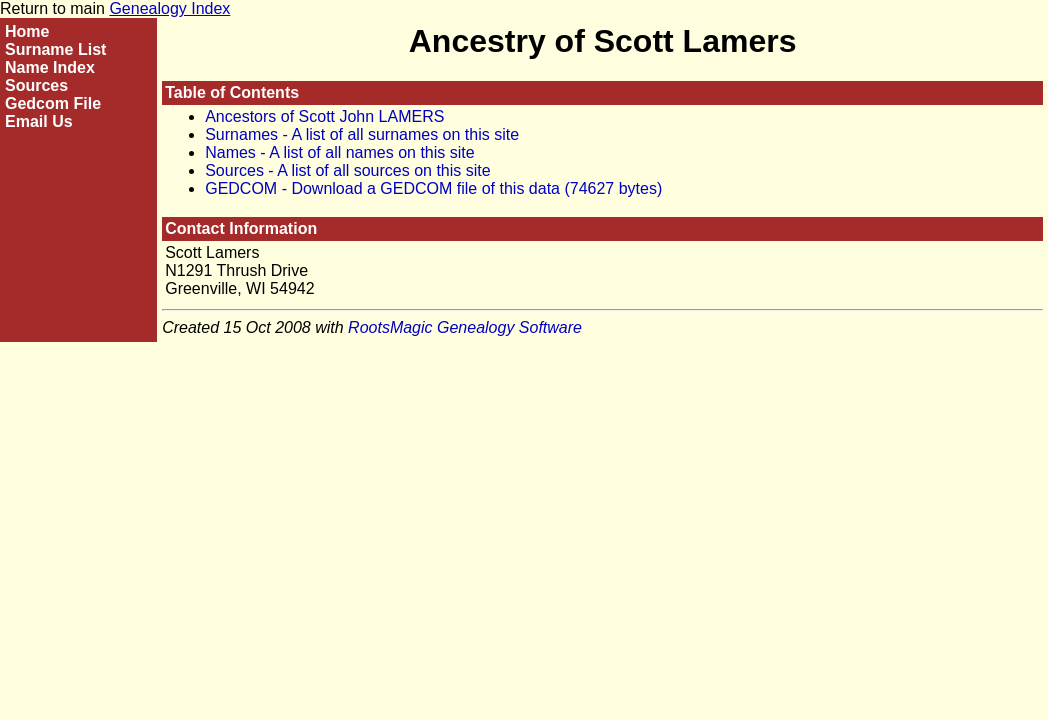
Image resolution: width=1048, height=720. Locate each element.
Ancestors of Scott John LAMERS (324, 116)
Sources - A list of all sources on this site (347, 170)
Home (27, 31)
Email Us (39, 121)
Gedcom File (53, 103)
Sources (36, 85)
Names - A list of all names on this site (339, 152)
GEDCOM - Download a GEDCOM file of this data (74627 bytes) (433, 188)
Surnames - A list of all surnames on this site (362, 134)
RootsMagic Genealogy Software (465, 327)
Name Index (50, 67)
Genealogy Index (169, 8)
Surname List (55, 49)
